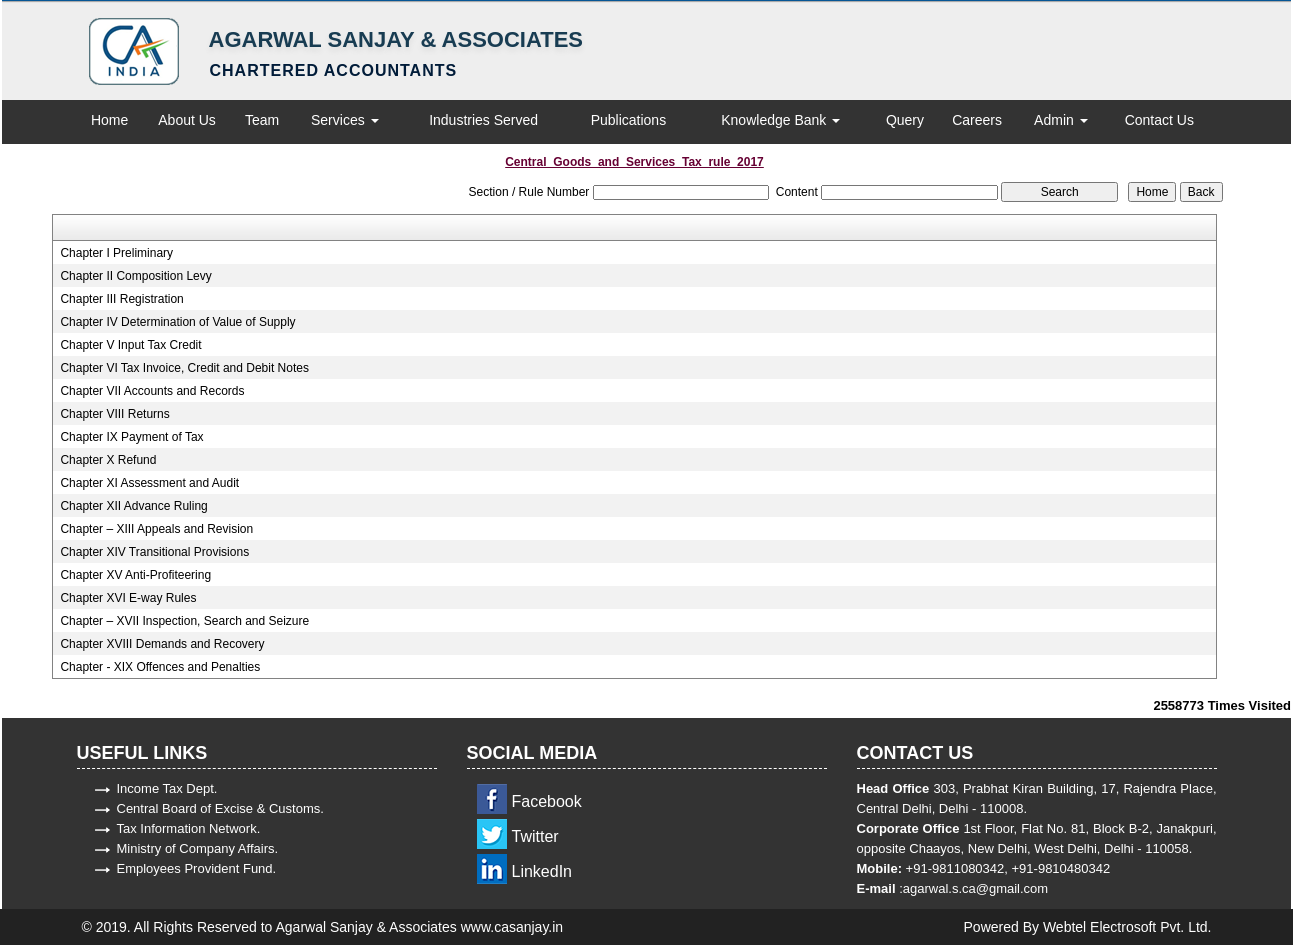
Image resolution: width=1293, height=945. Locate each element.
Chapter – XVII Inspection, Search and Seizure (184, 621)
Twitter (535, 836)
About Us (187, 120)
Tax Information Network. (189, 828)
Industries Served (483, 120)
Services (345, 120)
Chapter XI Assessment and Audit (149, 483)
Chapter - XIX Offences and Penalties (160, 667)
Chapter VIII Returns (114, 414)
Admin (1061, 120)
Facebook (547, 801)
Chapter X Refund (108, 460)
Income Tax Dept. (167, 788)
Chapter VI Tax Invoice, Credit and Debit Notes (184, 368)
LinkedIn (542, 871)
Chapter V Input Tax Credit (130, 345)
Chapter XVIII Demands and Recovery (162, 644)
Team (262, 120)
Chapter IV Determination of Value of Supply (177, 322)
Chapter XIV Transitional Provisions (154, 552)
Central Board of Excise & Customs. (220, 808)
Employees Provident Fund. (197, 868)
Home (109, 120)
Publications (629, 120)
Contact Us (1159, 120)
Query (905, 120)
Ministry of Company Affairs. (198, 848)
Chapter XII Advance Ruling (133, 506)
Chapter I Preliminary (116, 253)
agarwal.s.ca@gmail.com (975, 888)
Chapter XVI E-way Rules (128, 598)
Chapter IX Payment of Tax (131, 437)
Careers (977, 120)
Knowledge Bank (780, 120)
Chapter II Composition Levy (135, 276)
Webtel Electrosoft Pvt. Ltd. (1127, 927)
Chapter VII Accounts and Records (152, 391)
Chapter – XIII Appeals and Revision (156, 529)
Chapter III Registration (121, 299)
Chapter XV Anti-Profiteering (135, 575)
